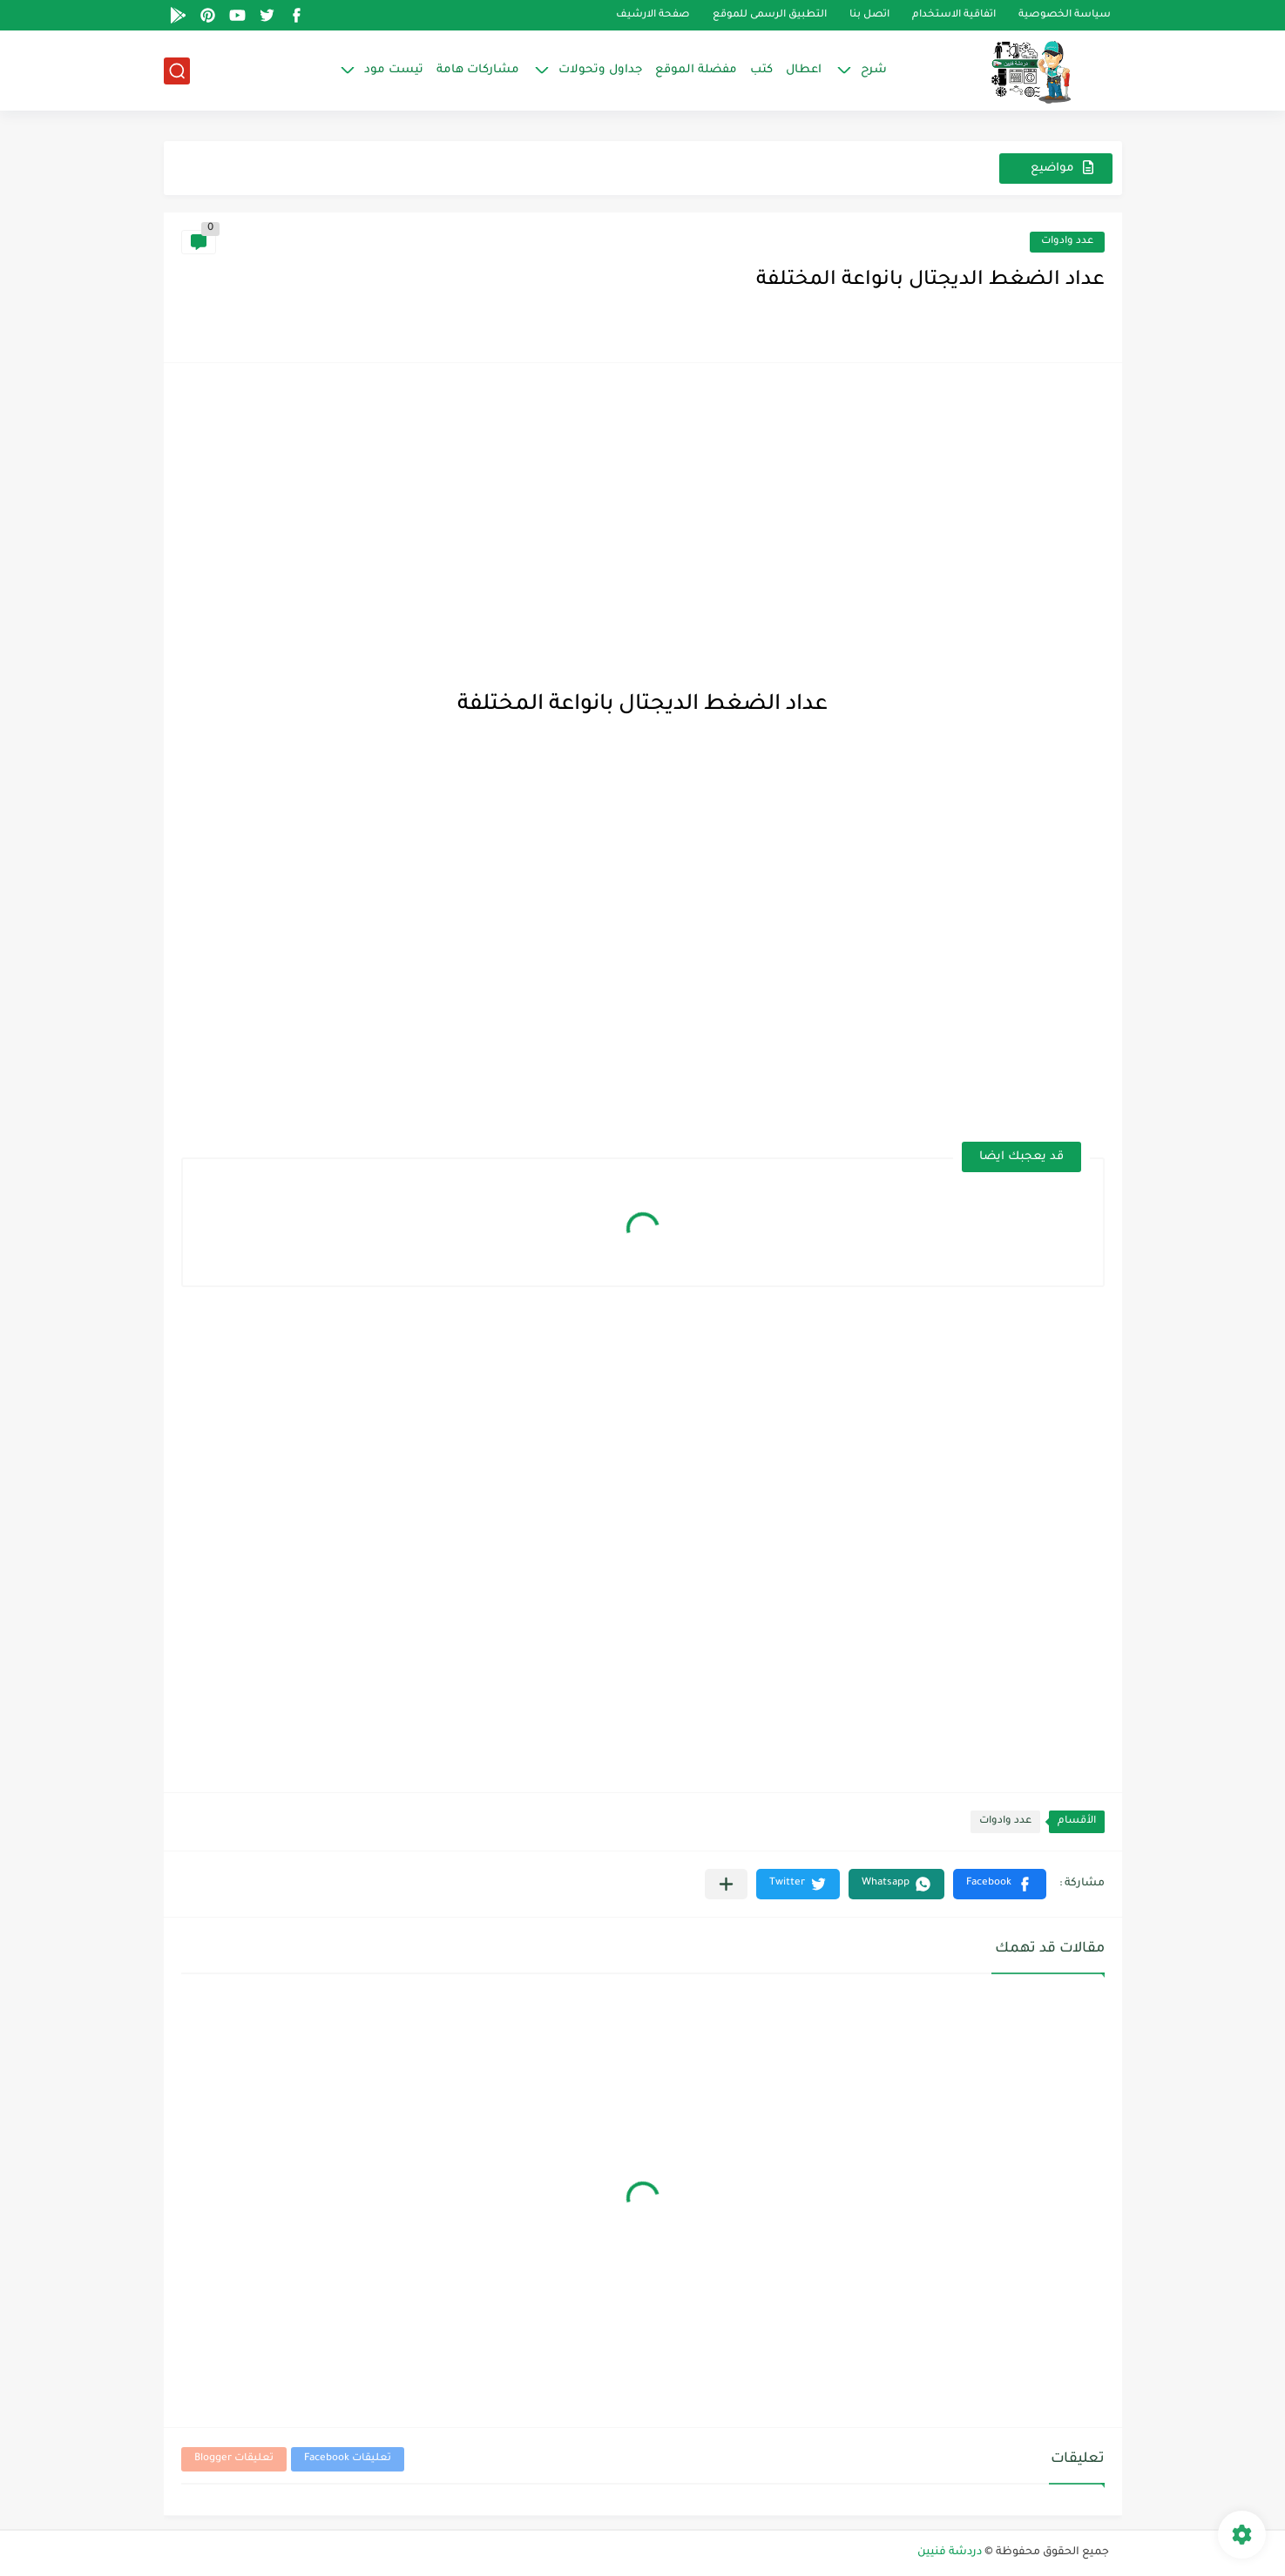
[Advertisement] (643, 502)
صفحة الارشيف (653, 15)
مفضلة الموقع (696, 70)
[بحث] (177, 70)
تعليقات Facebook (347, 2459)
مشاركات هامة (477, 70)
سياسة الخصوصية (1064, 15)
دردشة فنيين (949, 2552)
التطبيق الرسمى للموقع (770, 15)
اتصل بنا (869, 15)
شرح (874, 70)
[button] (999, 1884)
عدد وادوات (1067, 241)
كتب (761, 70)
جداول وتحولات (600, 70)
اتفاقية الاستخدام (954, 15)
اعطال (804, 70)
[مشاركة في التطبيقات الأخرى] (726, 1884)
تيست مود (393, 70)
